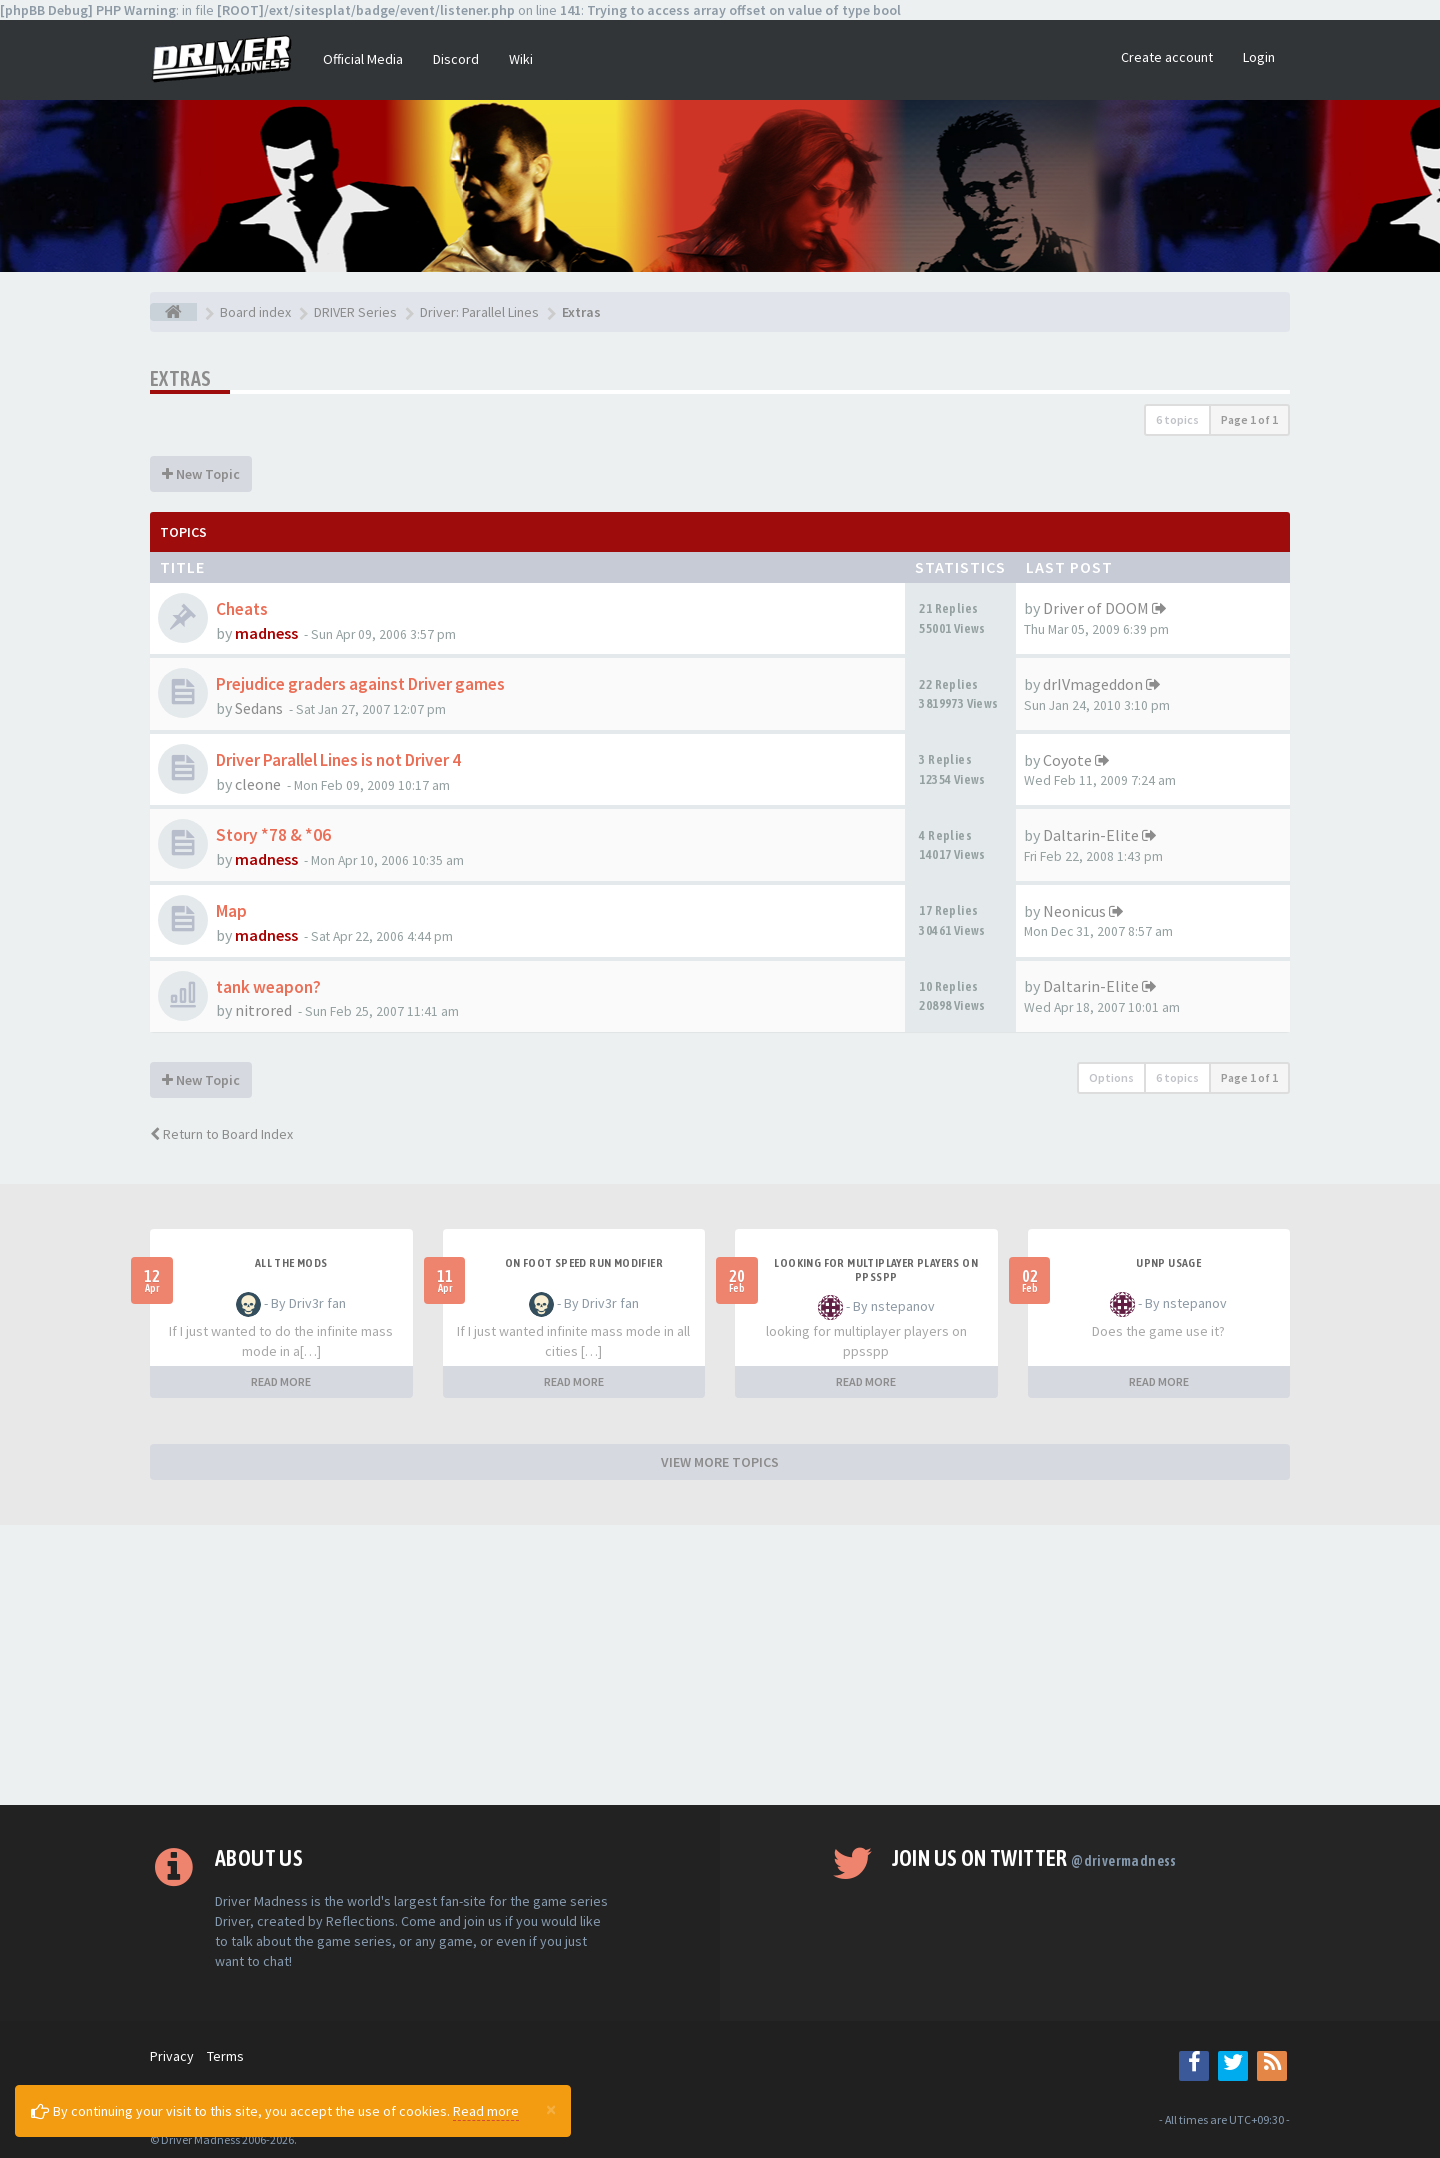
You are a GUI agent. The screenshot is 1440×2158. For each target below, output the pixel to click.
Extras (180, 378)
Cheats (242, 609)
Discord (456, 59)
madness (266, 633)
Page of (1249, 419)
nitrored (263, 1010)
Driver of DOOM (1096, 608)
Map (231, 911)
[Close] (551, 2109)
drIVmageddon (1093, 684)
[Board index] (173, 312)
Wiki (521, 59)
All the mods (291, 1263)
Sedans (259, 708)
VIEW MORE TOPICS (720, 1462)
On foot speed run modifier (584, 1263)
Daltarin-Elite (1091, 835)
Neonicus (1074, 911)
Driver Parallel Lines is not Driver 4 (338, 760)
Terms (225, 2056)
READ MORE (281, 1381)
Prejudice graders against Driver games (360, 684)
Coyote (1067, 760)
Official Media (363, 59)
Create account (1167, 57)
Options (1111, 1077)
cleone (258, 784)
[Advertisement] (720, 1665)
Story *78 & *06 (273, 835)
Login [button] (1259, 57)
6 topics (1177, 419)
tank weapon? (268, 987)
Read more (486, 2111)
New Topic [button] (201, 474)
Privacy (172, 2056)
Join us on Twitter (1034, 1858)
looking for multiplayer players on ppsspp (876, 1270)
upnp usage (1168, 1263)
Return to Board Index (221, 1134)
